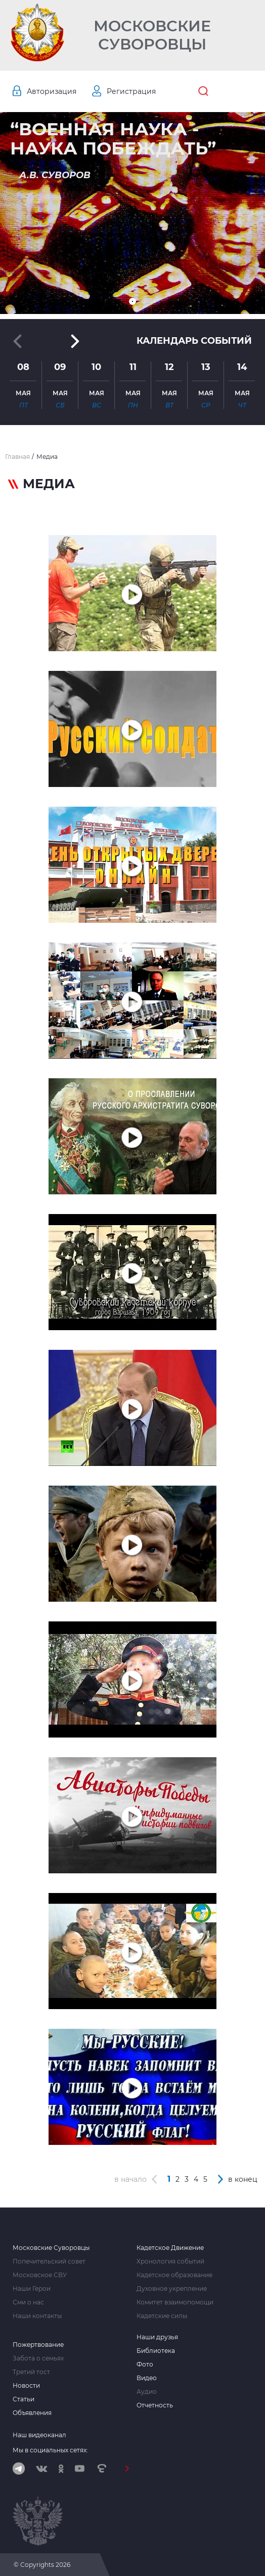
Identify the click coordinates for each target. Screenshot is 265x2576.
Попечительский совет (49, 2261)
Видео (147, 2378)
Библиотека (156, 2351)
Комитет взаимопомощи (175, 2302)
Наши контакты (37, 2316)
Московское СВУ (40, 2275)
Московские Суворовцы (152, 35)
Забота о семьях (38, 2358)
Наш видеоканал (39, 2435)
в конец (242, 2179)
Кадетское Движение (170, 2248)
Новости (26, 2386)
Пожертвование (38, 2345)
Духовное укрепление (172, 2289)
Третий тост (31, 2372)
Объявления (32, 2413)
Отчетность (155, 2405)
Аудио (147, 2392)
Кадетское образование (174, 2275)
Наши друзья (157, 2337)
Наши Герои (32, 2289)
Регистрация (131, 91)
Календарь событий (194, 340)
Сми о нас (28, 2302)
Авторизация (51, 91)
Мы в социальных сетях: (50, 2450)
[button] (132, 301)
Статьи (23, 2399)
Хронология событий (170, 2261)
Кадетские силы (162, 2316)
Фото (145, 2364)
